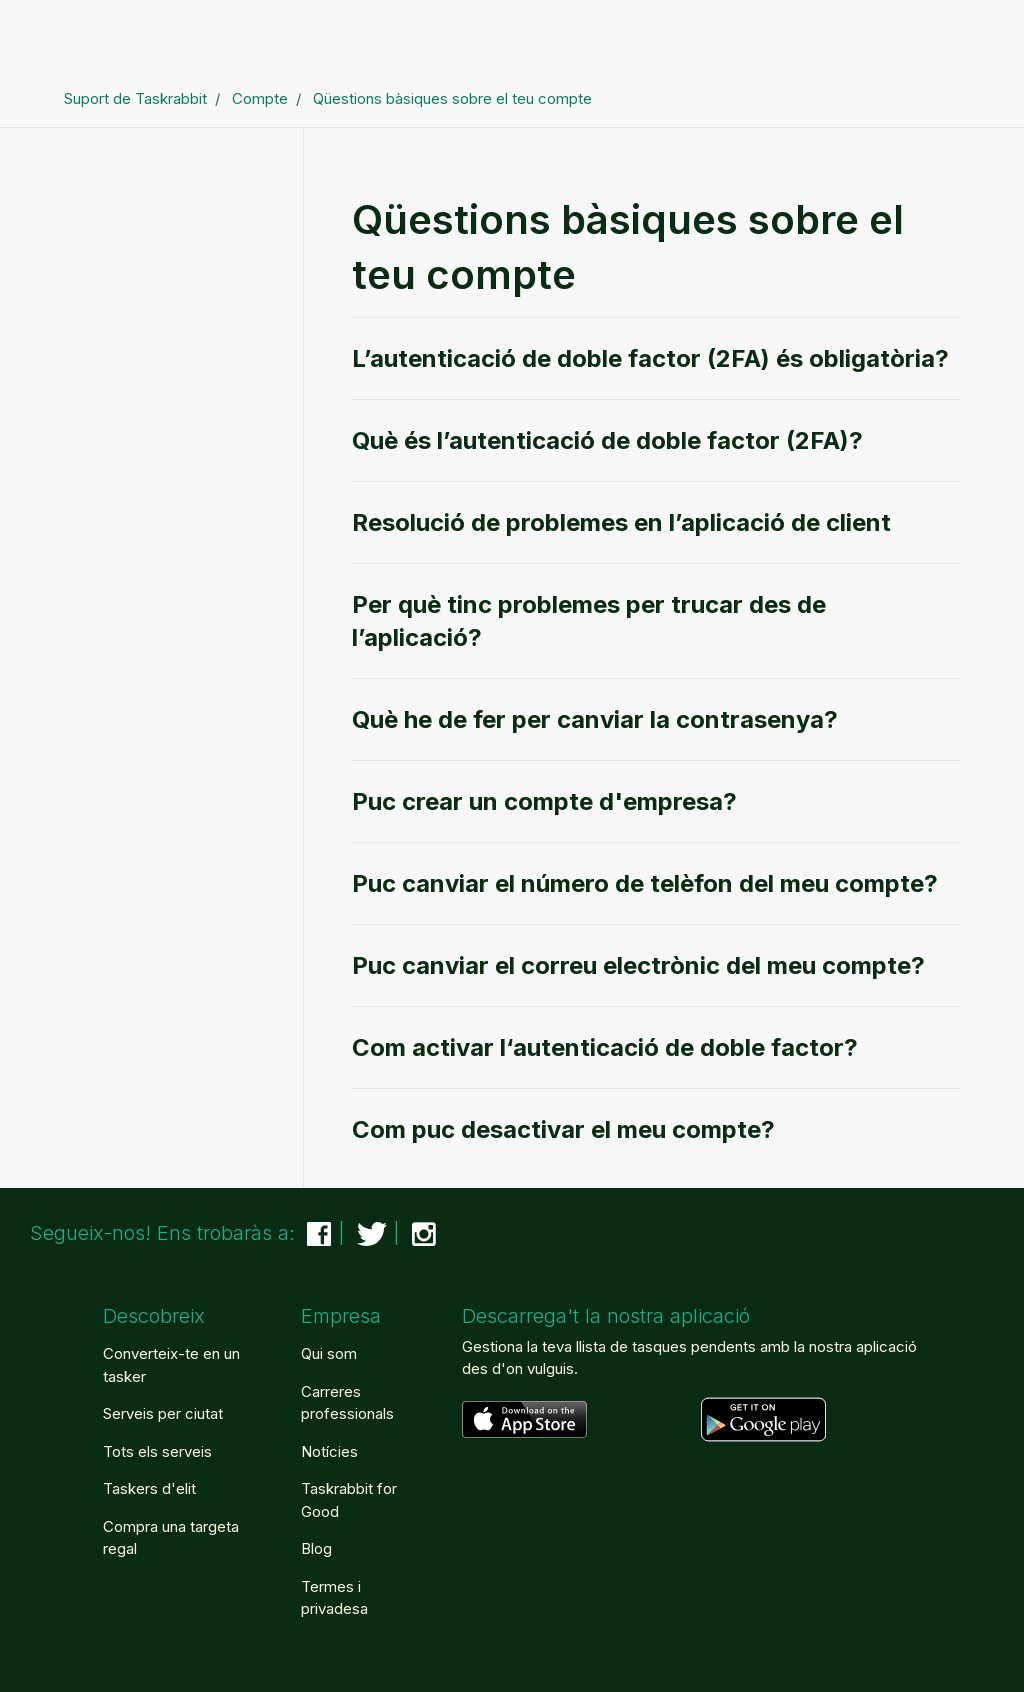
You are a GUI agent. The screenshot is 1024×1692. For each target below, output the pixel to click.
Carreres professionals (347, 1403)
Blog (316, 1548)
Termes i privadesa (334, 1598)
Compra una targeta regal (171, 1538)
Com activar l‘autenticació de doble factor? (605, 1047)
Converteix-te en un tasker (171, 1365)
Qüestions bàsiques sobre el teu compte (452, 98)
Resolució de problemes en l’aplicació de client (621, 522)
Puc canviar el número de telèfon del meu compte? (645, 883)
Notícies (329, 1451)
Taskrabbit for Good (349, 1500)
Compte (260, 98)
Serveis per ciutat (163, 1413)
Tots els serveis (157, 1451)
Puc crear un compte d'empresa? (544, 801)
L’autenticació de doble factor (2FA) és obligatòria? (650, 358)
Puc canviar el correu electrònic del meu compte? (638, 965)
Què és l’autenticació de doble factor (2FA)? (607, 440)
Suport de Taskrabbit (135, 98)
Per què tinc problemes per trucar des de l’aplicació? (589, 621)
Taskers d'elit (149, 1488)
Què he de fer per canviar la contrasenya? (595, 719)
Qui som (329, 1353)
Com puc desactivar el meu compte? (563, 1129)
